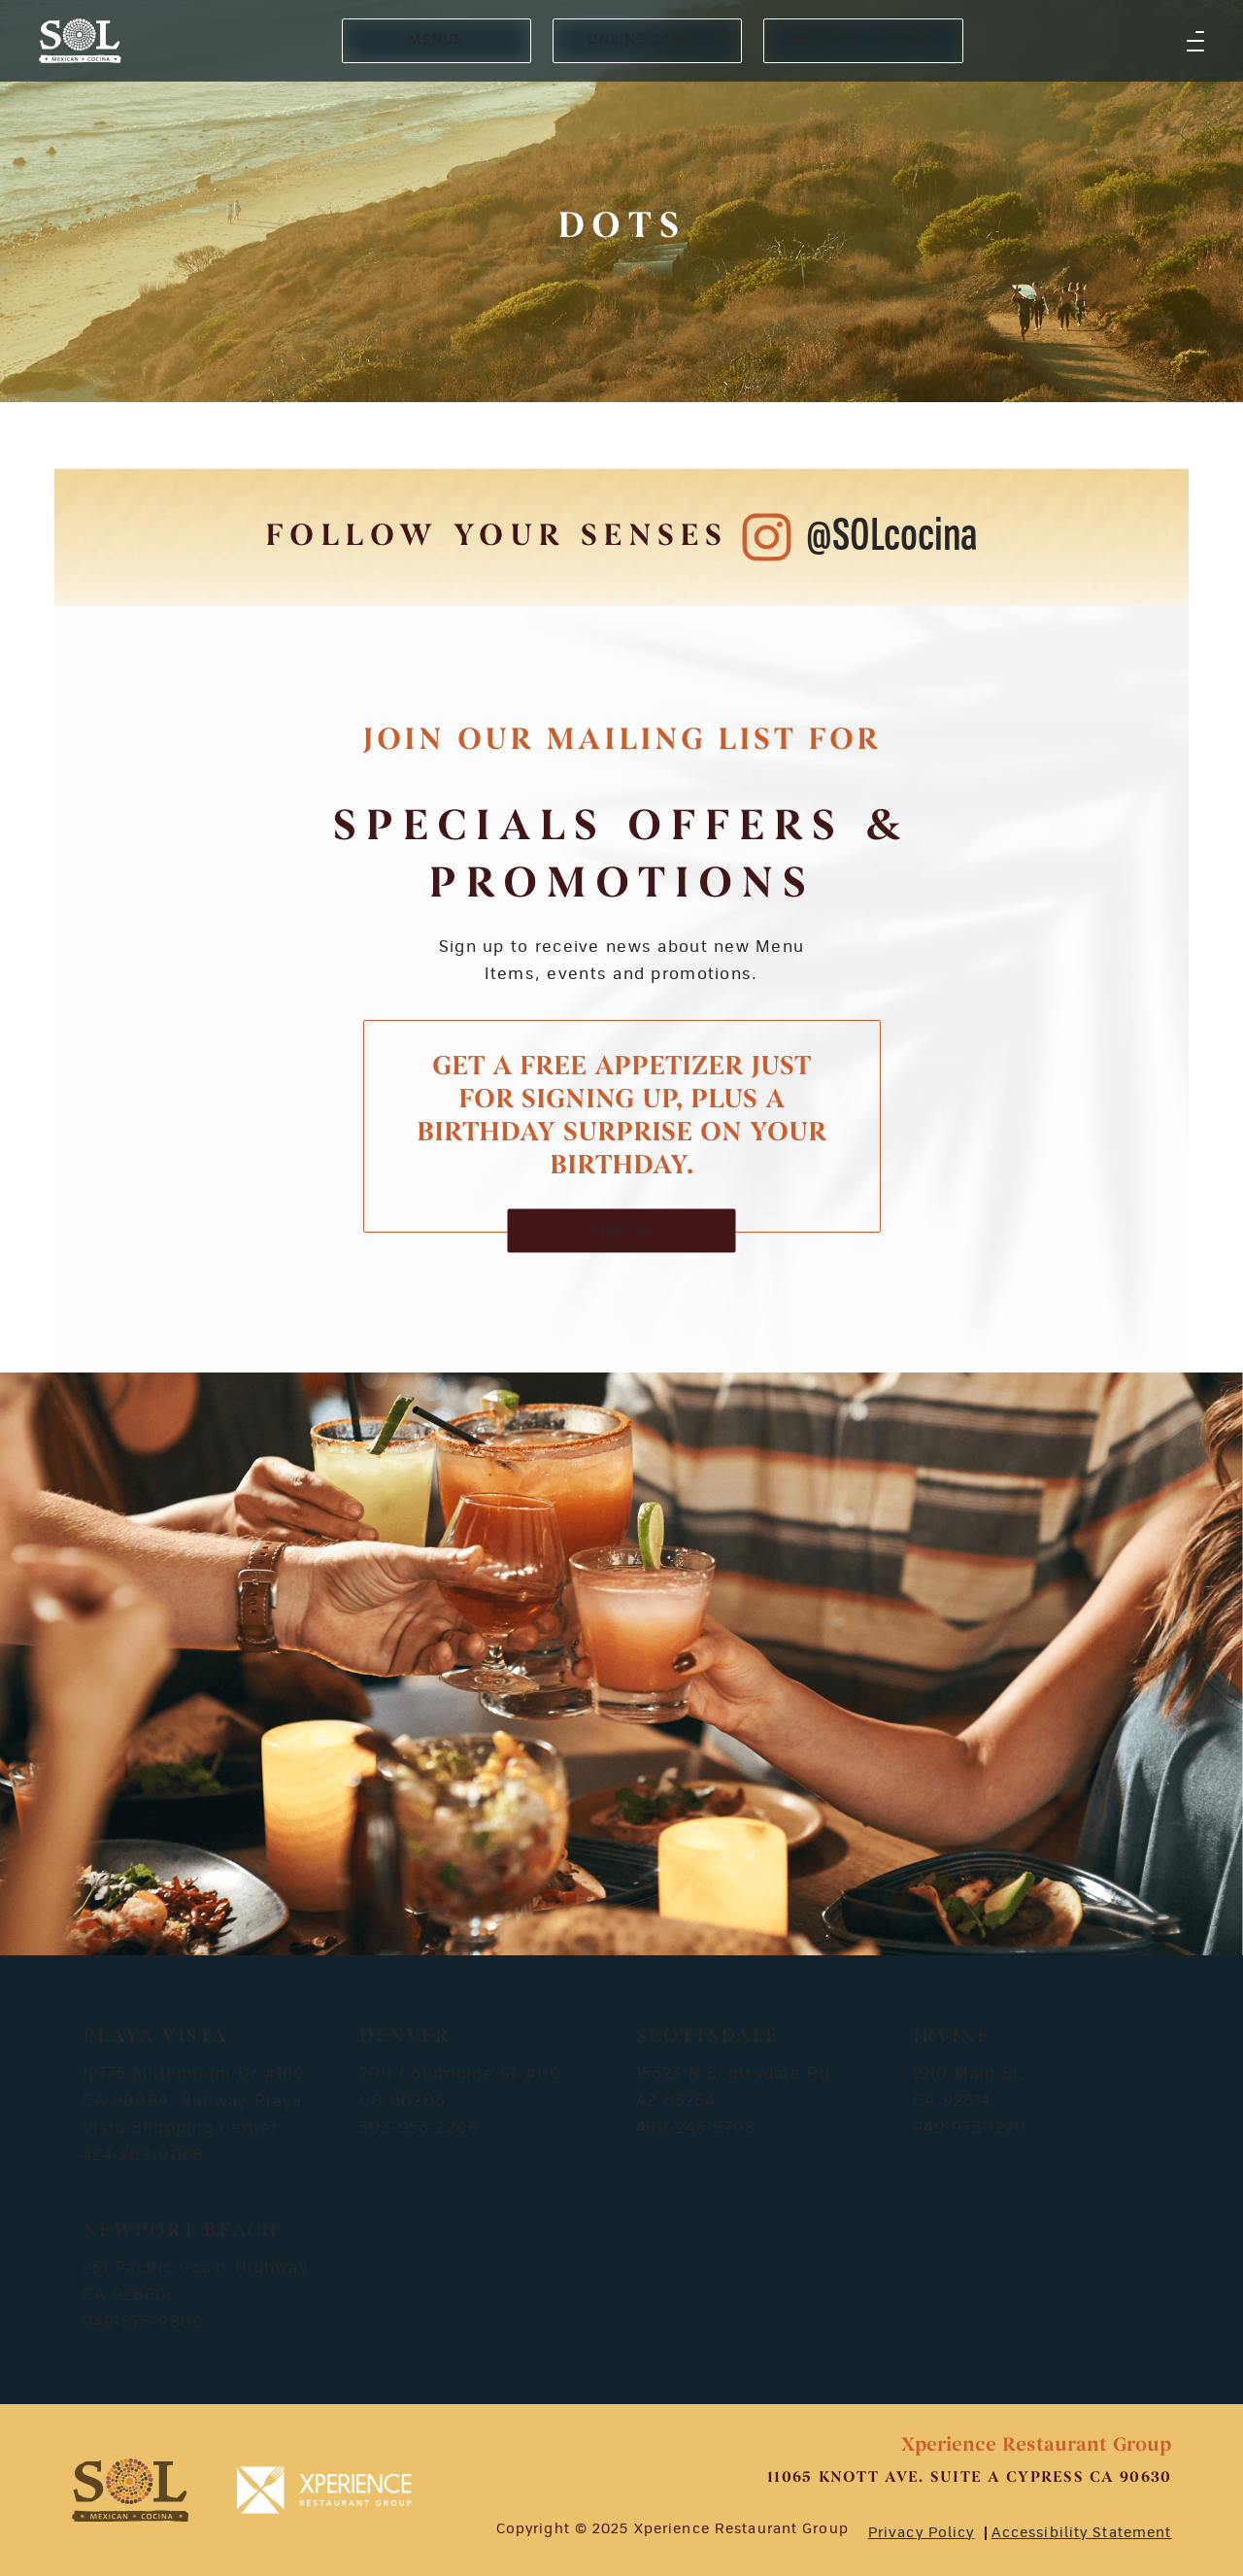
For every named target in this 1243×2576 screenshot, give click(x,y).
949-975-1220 (969, 2128)
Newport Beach (181, 2231)
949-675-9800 (143, 2322)
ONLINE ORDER (646, 40)
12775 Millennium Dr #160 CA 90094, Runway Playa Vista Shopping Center (194, 2101)
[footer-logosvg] (130, 2490)
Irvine (952, 2037)
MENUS (436, 40)
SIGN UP (622, 1230)
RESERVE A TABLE (863, 40)
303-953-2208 (419, 2128)
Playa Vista (155, 2037)
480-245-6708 (696, 2128)
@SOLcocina (892, 537)
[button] (1195, 40)
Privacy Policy (921, 2533)
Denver (405, 2037)
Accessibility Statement (1081, 2533)
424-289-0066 (143, 2155)
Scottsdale (707, 2037)
